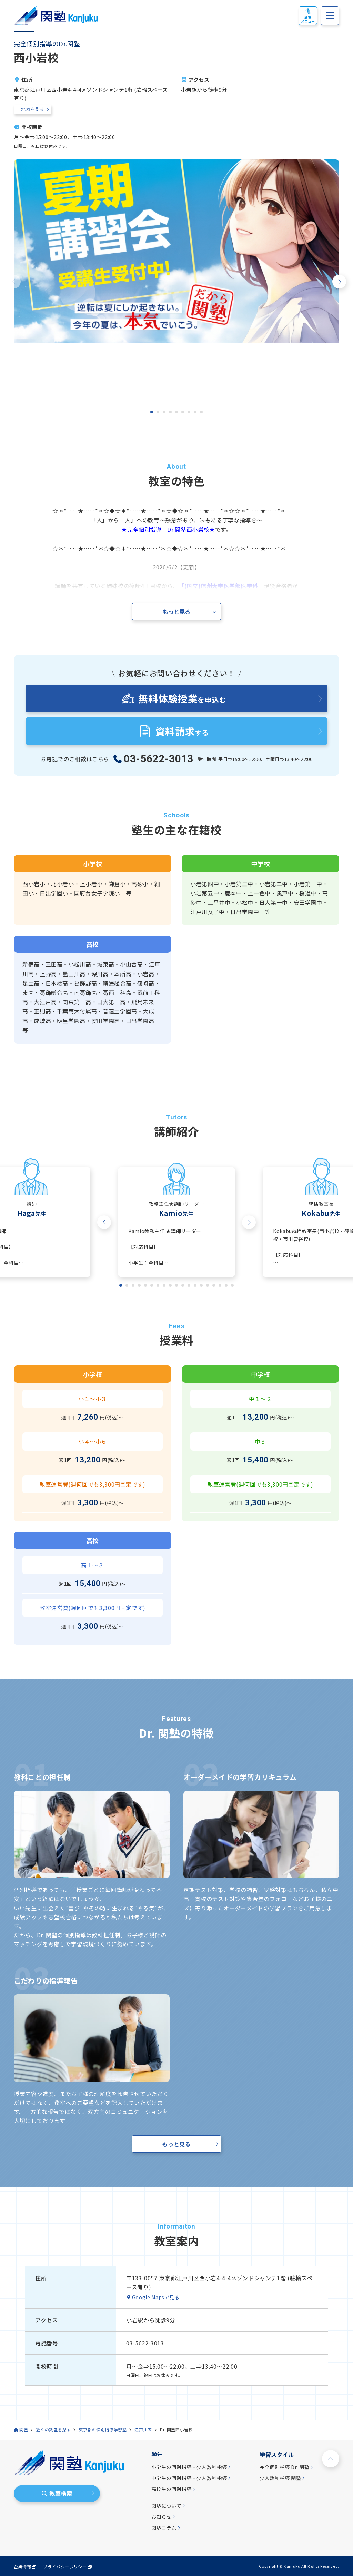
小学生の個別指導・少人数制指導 (189, 2467)
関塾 (23, 2429)
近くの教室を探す (53, 2429)
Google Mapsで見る (156, 2297)
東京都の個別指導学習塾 (103, 2429)
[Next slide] (339, 281)
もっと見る (176, 2144)
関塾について (166, 2505)
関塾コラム (163, 2528)
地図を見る (32, 109)
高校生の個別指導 (171, 2489)
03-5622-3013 (158, 759)
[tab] (151, 412)
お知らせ (161, 2517)
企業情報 (22, 2566)
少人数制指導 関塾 (280, 2478)
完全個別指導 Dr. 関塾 (284, 2467)
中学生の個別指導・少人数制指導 (189, 2478)
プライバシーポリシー (65, 2566)
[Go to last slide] (104, 1222)
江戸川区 (143, 2429)
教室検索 (57, 2493)
